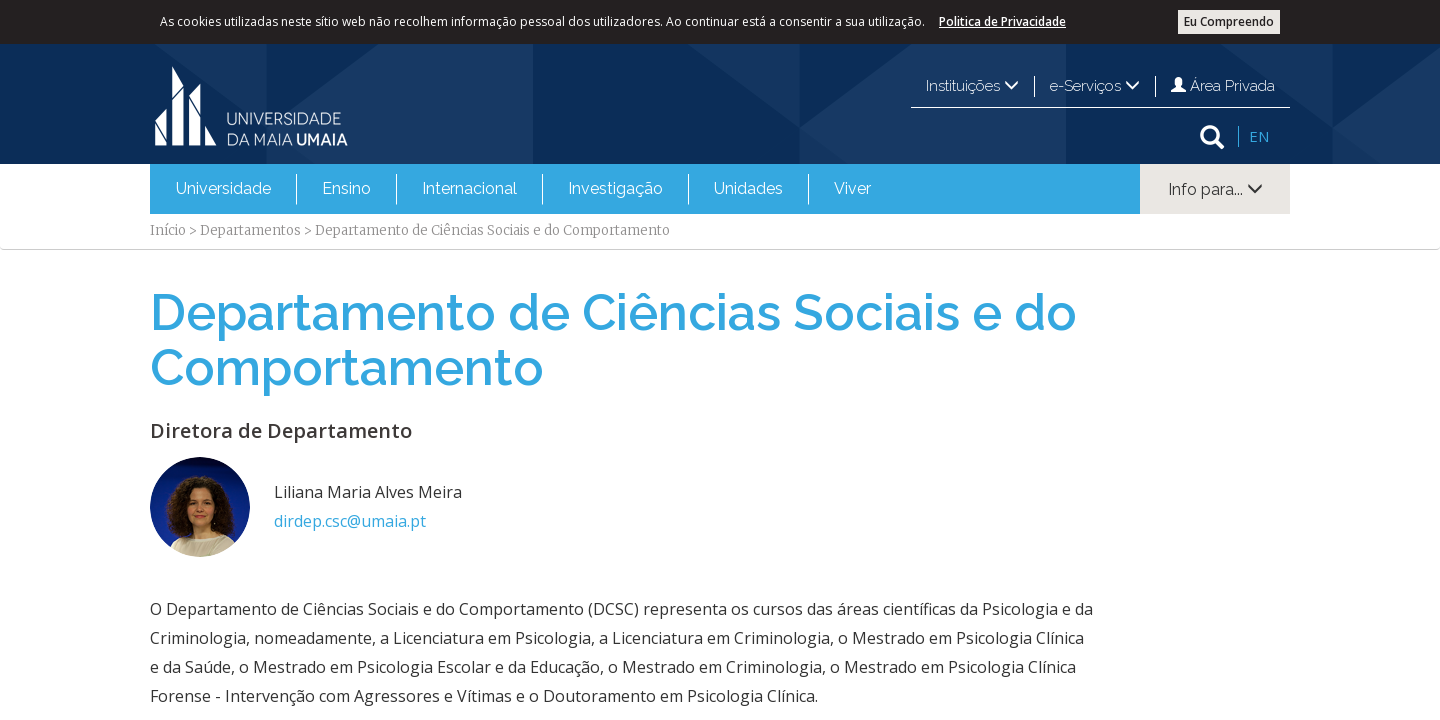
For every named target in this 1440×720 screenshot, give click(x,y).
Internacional (469, 188)
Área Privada (1223, 86)
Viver (852, 188)
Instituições (972, 86)
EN (1259, 136)
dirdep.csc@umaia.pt (350, 521)
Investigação (615, 188)
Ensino (346, 188)
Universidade (223, 188)
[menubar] (523, 189)
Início (168, 230)
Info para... (1215, 189)
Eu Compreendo (1229, 21)
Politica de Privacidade (1002, 21)
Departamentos (250, 230)
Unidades (748, 188)
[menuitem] (223, 189)
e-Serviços (1095, 86)
